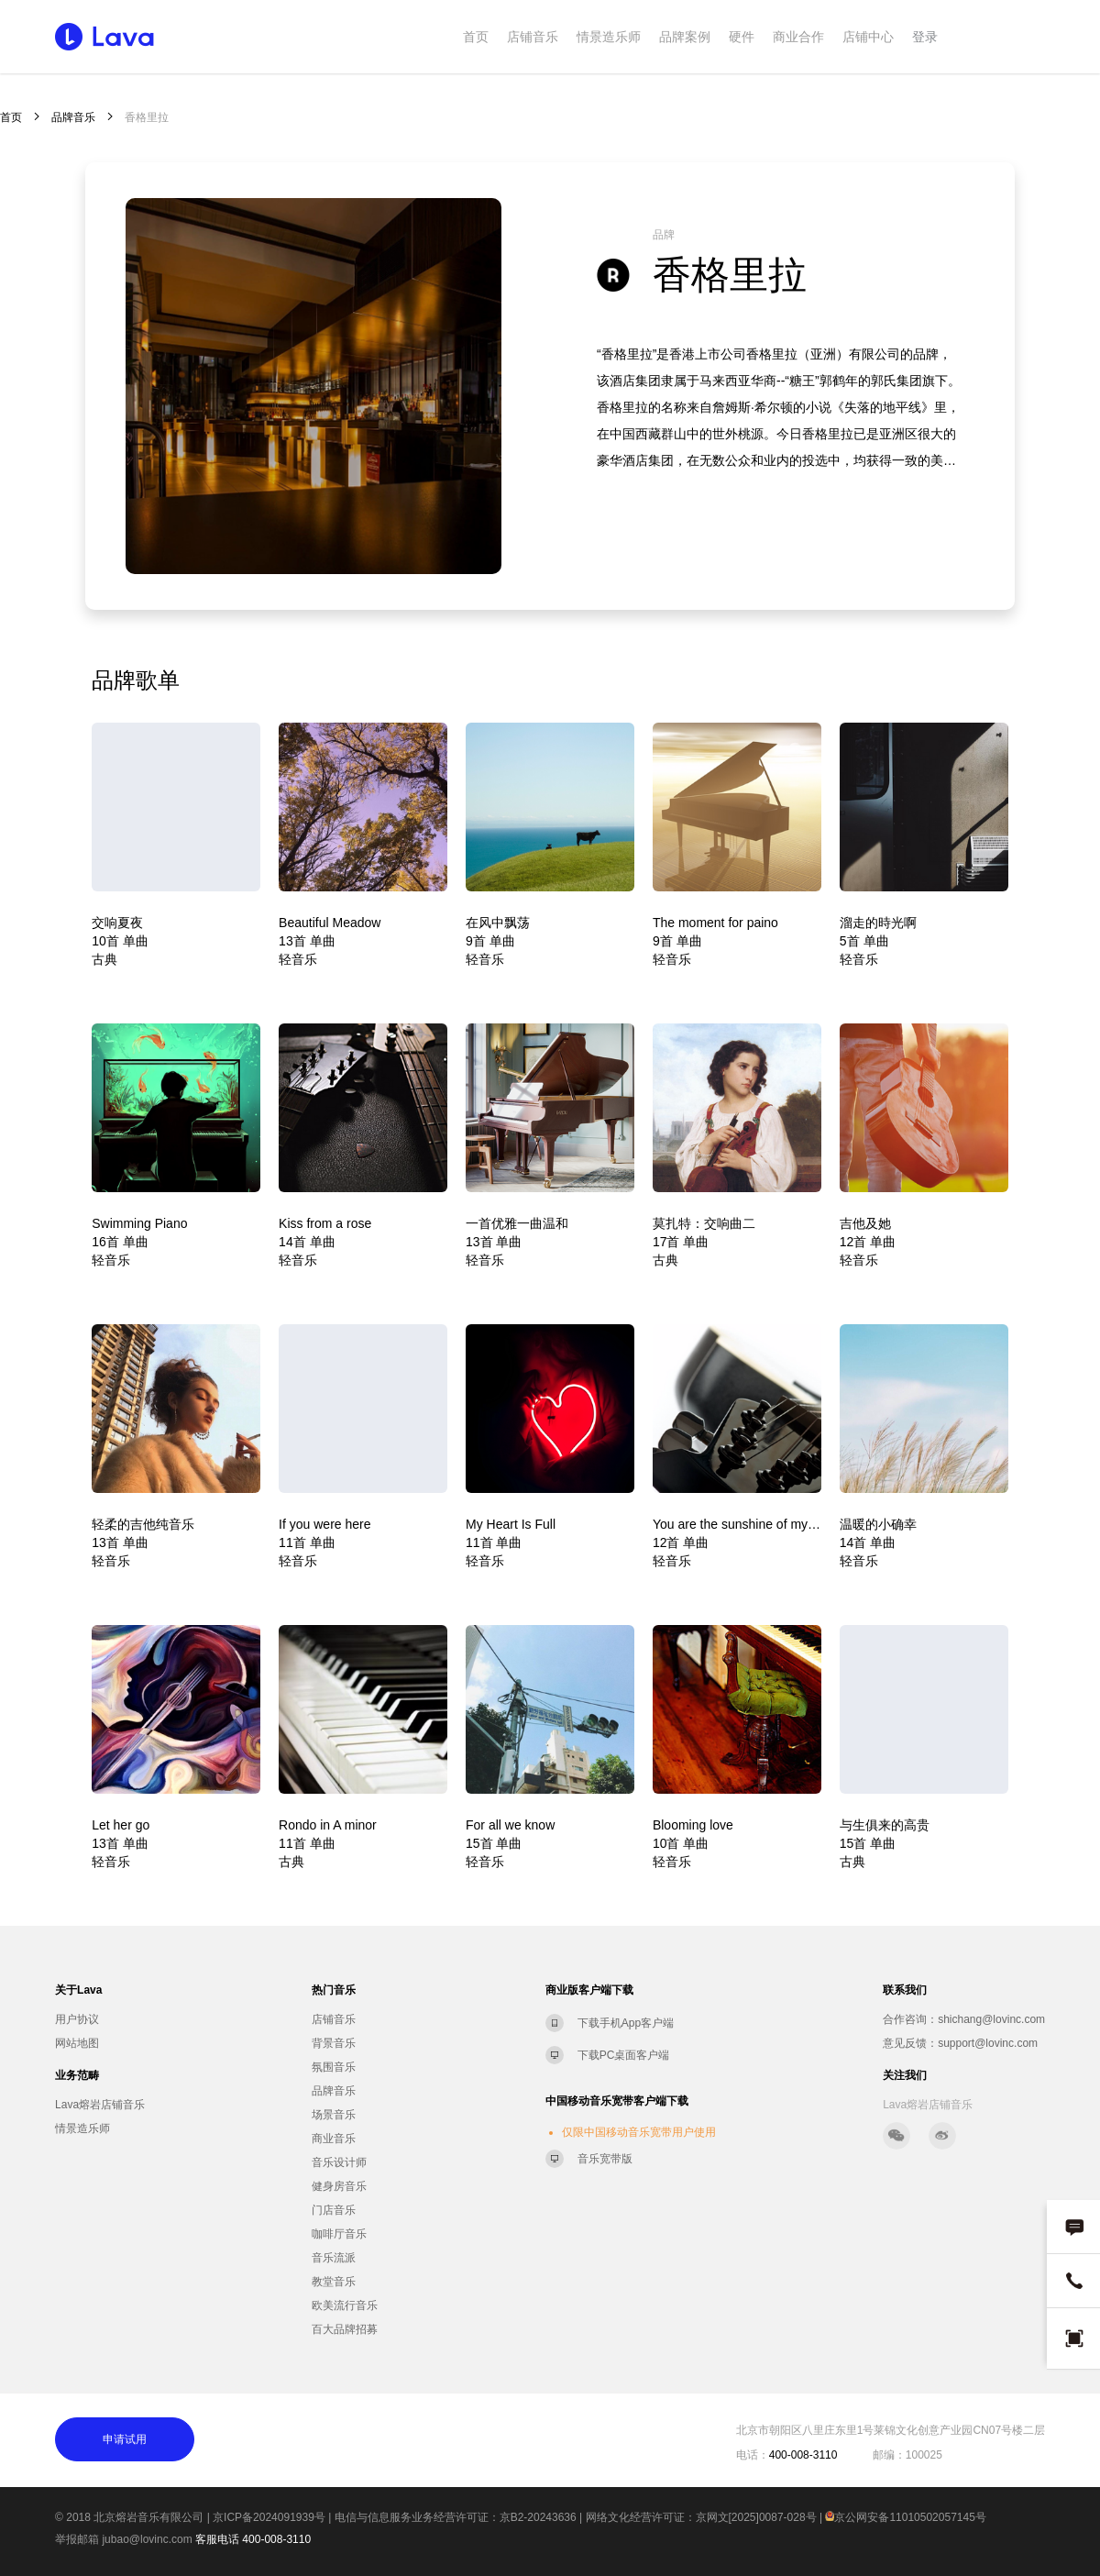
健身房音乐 (339, 2186)
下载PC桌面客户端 (624, 2055)
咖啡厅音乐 (339, 2234)
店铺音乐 (532, 36)
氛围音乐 (334, 2067)
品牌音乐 (73, 117)
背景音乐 (334, 2043)
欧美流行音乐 (345, 2305)
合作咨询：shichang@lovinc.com (964, 2019)
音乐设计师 (339, 2162)
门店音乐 (334, 2210)
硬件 (741, 36)
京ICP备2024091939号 (269, 2517)
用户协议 (77, 2019)
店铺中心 (868, 36)
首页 (476, 36)
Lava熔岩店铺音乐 (100, 2104)
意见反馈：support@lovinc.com (960, 2043)
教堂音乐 (334, 2281)
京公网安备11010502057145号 (905, 2517)
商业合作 (798, 36)
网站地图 (77, 2043)
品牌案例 (684, 36)
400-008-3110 (276, 2539)
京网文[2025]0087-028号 (756, 2517)
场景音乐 (334, 2114)
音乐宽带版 (605, 2158)
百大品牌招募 (345, 2329)
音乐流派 (334, 2257)
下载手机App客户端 (626, 2023)
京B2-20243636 (538, 2517)
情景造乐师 (609, 36)
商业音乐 (334, 2138)
